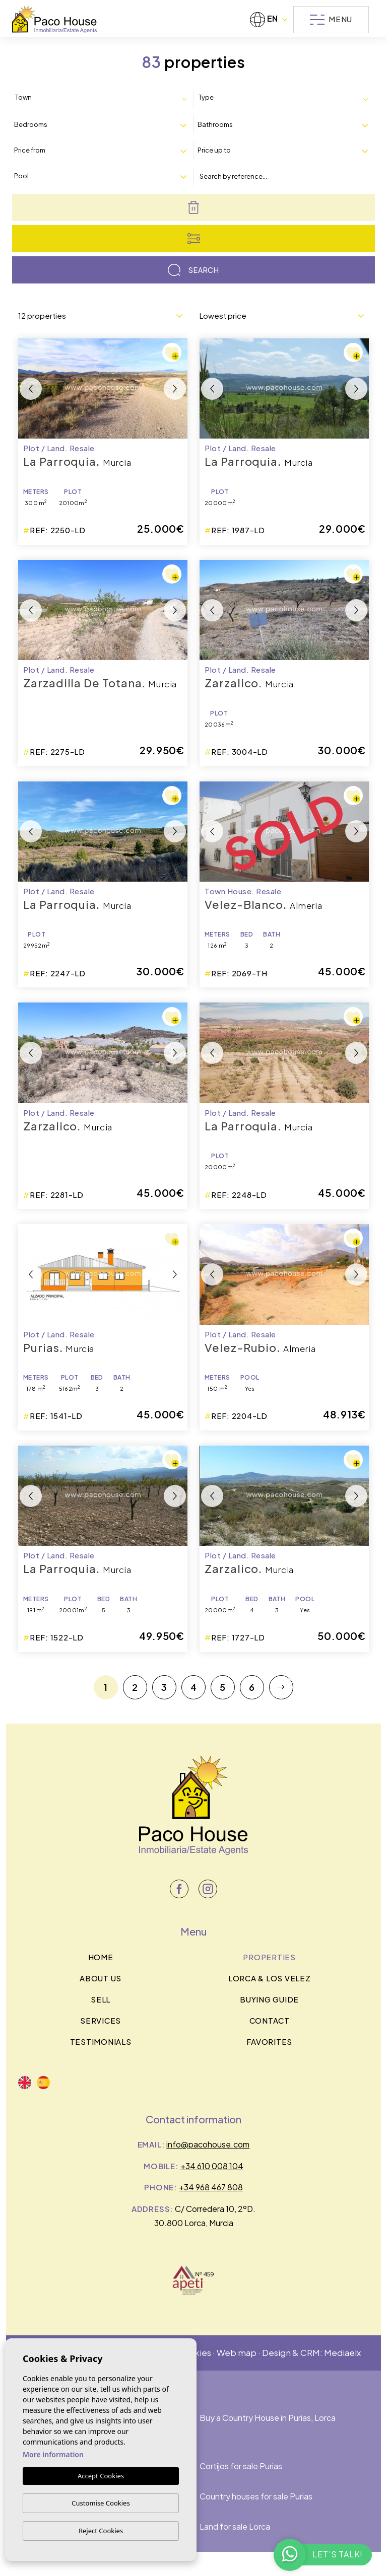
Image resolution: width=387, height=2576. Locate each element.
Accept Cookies (101, 2476)
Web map (236, 2352)
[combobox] (102, 98)
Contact (269, 2020)
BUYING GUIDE (269, 1999)
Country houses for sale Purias (256, 2496)
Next (174, 388)
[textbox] (58, 97)
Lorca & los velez (269, 1978)
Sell (100, 1999)
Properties (269, 1957)
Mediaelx (342, 2352)
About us (100, 1978)
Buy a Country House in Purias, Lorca (268, 2417)
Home (100, 1957)
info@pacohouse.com (207, 2144)
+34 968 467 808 (211, 2187)
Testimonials (101, 2041)
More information (53, 2455)
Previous (30, 388)
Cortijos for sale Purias (241, 2466)
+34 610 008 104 (211, 2166)
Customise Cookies (101, 2503)
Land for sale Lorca (235, 2526)
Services (100, 2020)
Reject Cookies (101, 2530)
